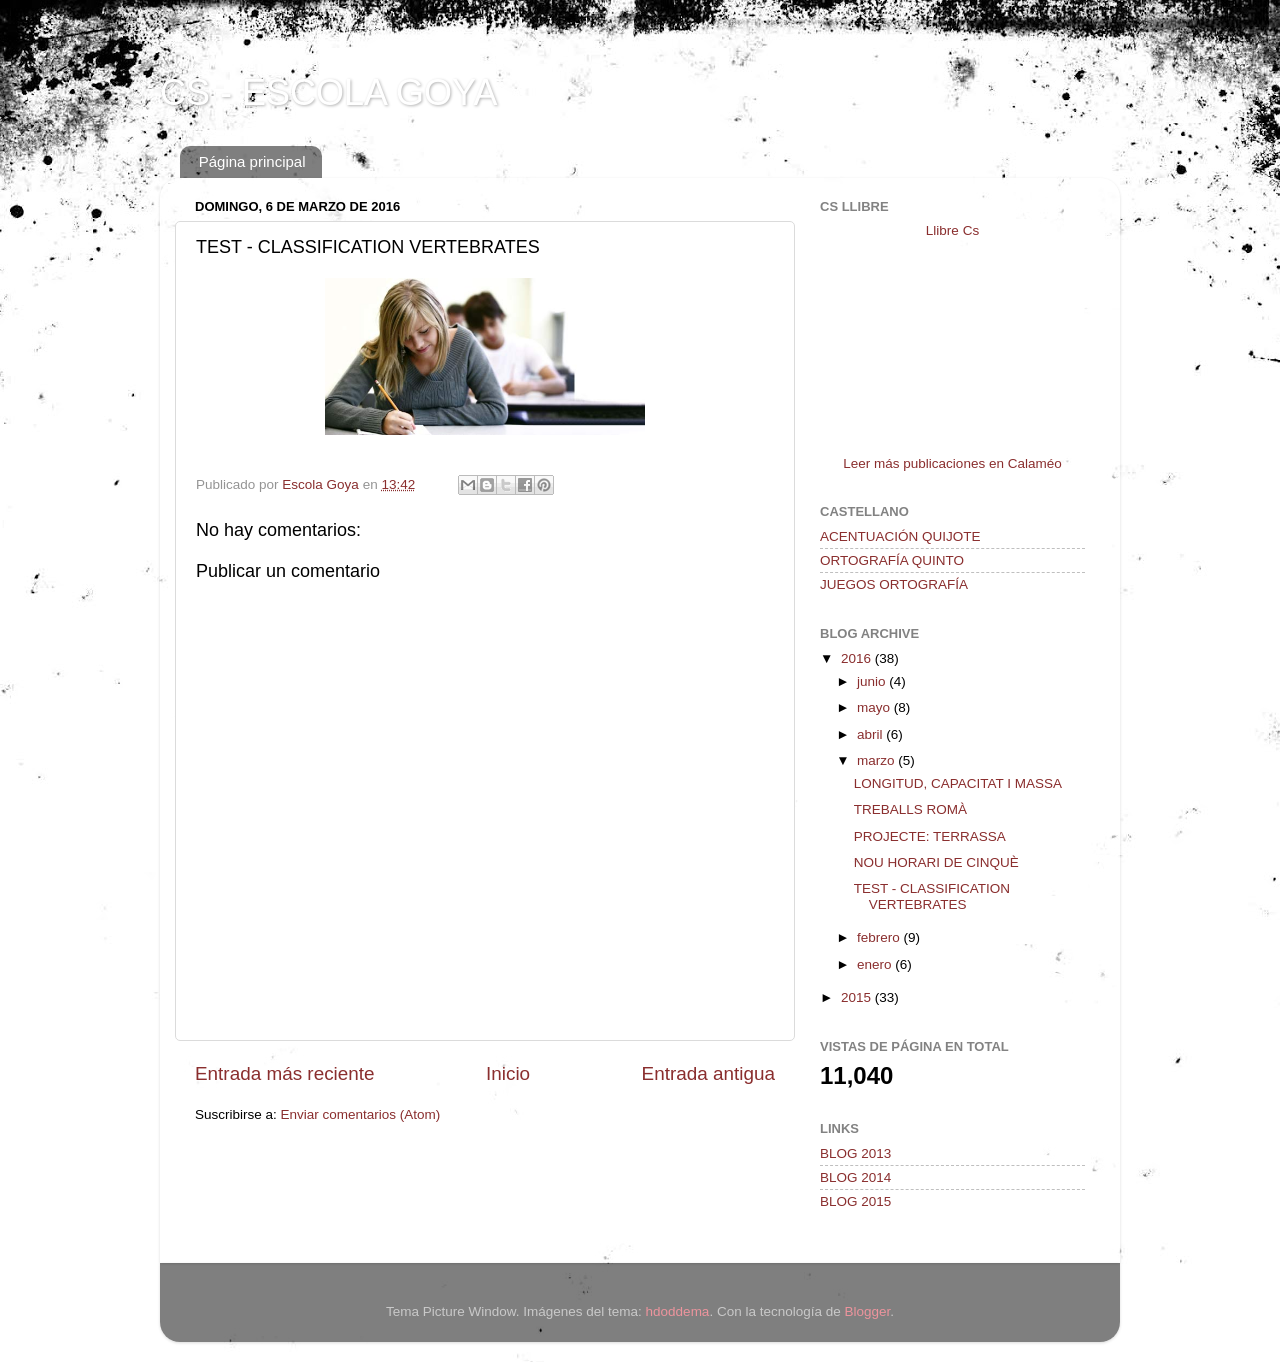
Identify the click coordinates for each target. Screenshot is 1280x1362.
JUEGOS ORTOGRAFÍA (894, 584)
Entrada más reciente (285, 1073)
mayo (875, 707)
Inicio (508, 1073)
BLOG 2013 (855, 1153)
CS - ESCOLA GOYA (328, 92)
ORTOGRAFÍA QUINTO (892, 560)
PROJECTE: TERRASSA (930, 836)
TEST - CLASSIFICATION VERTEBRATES (932, 896)
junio (873, 681)
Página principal (252, 161)
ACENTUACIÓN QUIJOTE (900, 536)
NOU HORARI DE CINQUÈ (936, 862)
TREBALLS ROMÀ (910, 809)
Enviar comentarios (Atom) (361, 1114)
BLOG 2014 (855, 1177)
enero (876, 964)
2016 (858, 658)
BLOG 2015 (855, 1201)
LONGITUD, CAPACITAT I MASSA (958, 783)
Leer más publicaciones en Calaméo (952, 463)
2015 (858, 997)
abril (871, 734)
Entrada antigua (708, 1073)
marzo (877, 760)
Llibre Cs (952, 230)
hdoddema (678, 1311)
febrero (880, 937)
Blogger (867, 1311)
